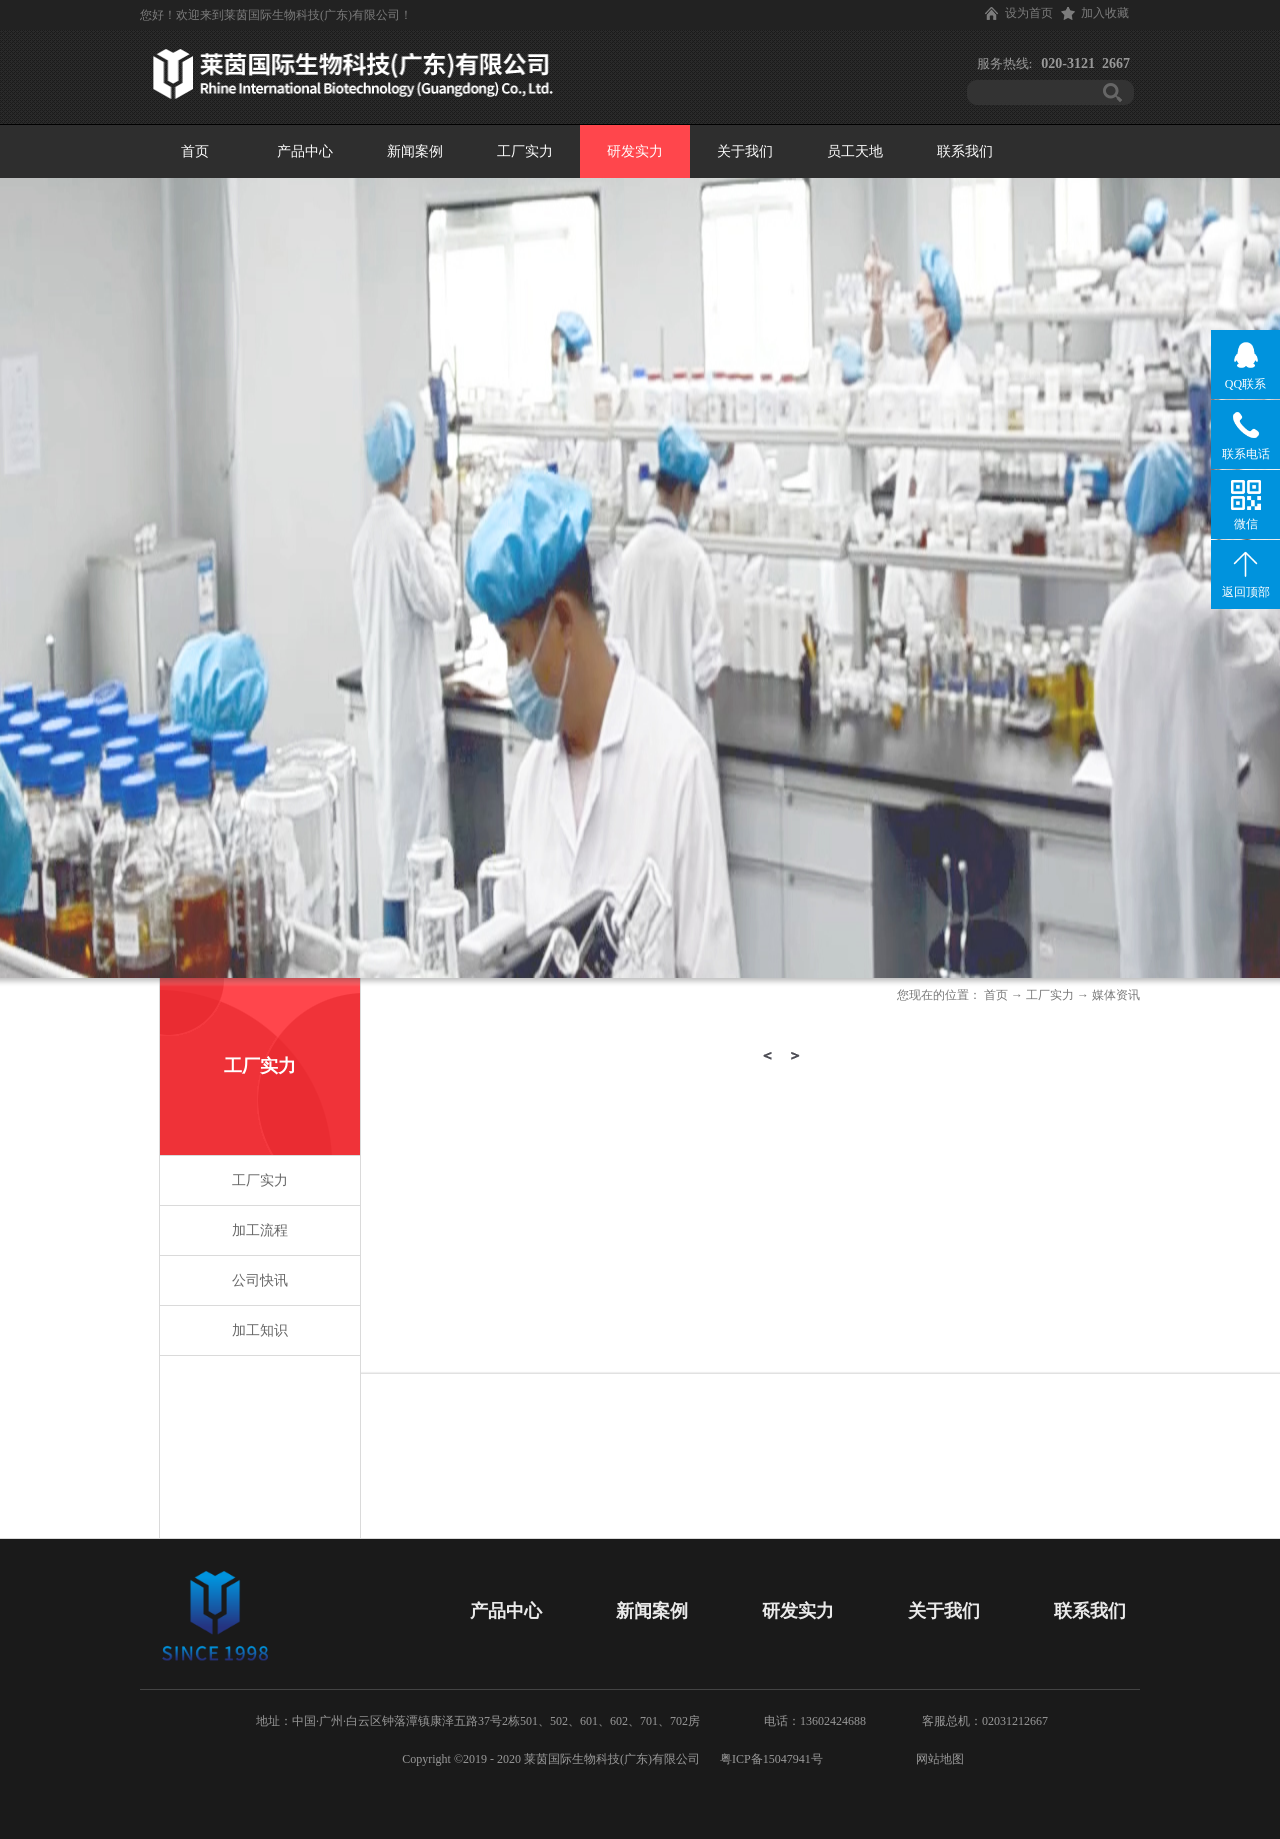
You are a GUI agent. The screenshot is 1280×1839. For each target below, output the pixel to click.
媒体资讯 (1116, 995)
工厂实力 (1050, 995)
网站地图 (937, 1759)
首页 (195, 151)
